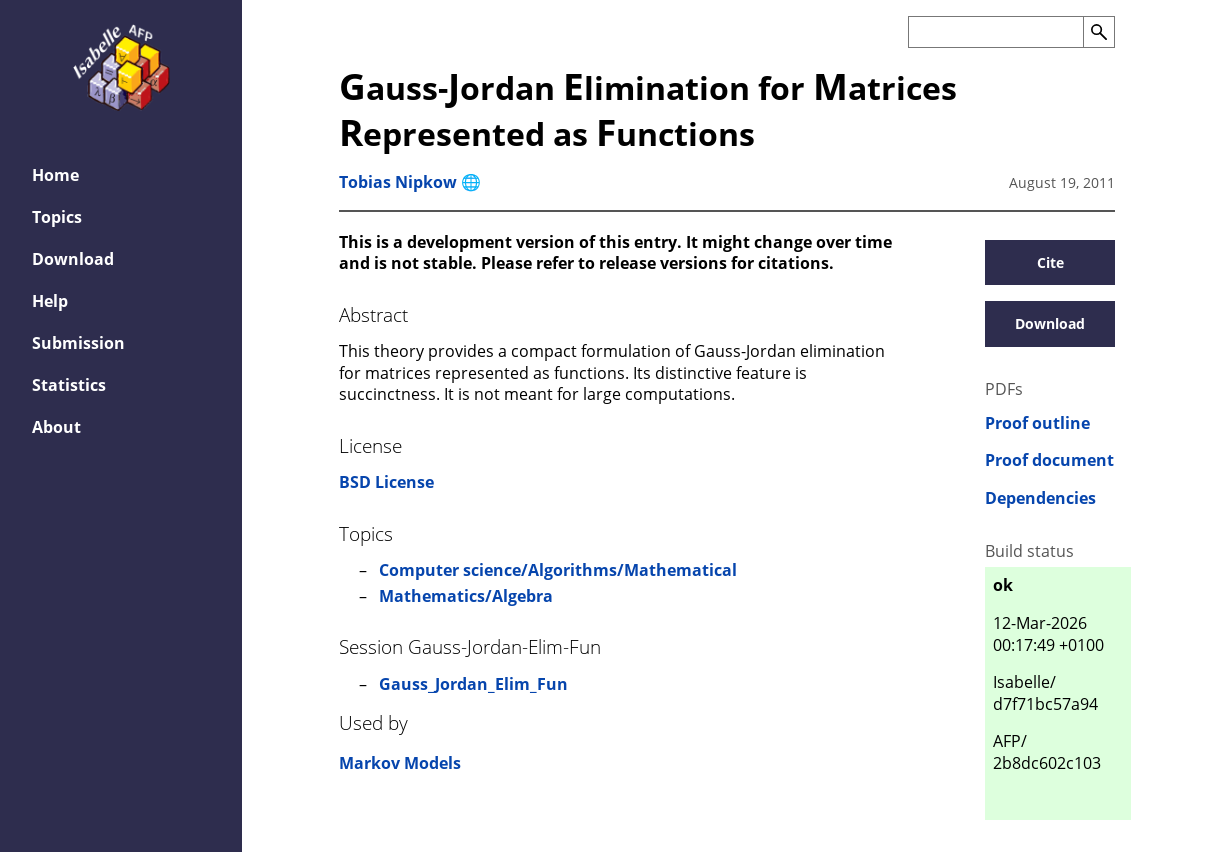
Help (50, 301)
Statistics (69, 385)
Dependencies (1040, 498)
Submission (78, 343)
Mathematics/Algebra (466, 596)
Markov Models (400, 763)
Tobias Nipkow (398, 182)
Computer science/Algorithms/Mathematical (558, 570)
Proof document (1049, 460)
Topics (57, 217)
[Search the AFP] (995, 32)
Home (55, 175)
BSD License (386, 482)
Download (73, 259)
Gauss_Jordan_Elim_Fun (473, 684)
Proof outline (1037, 423)
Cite (1050, 262)
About (56, 427)
